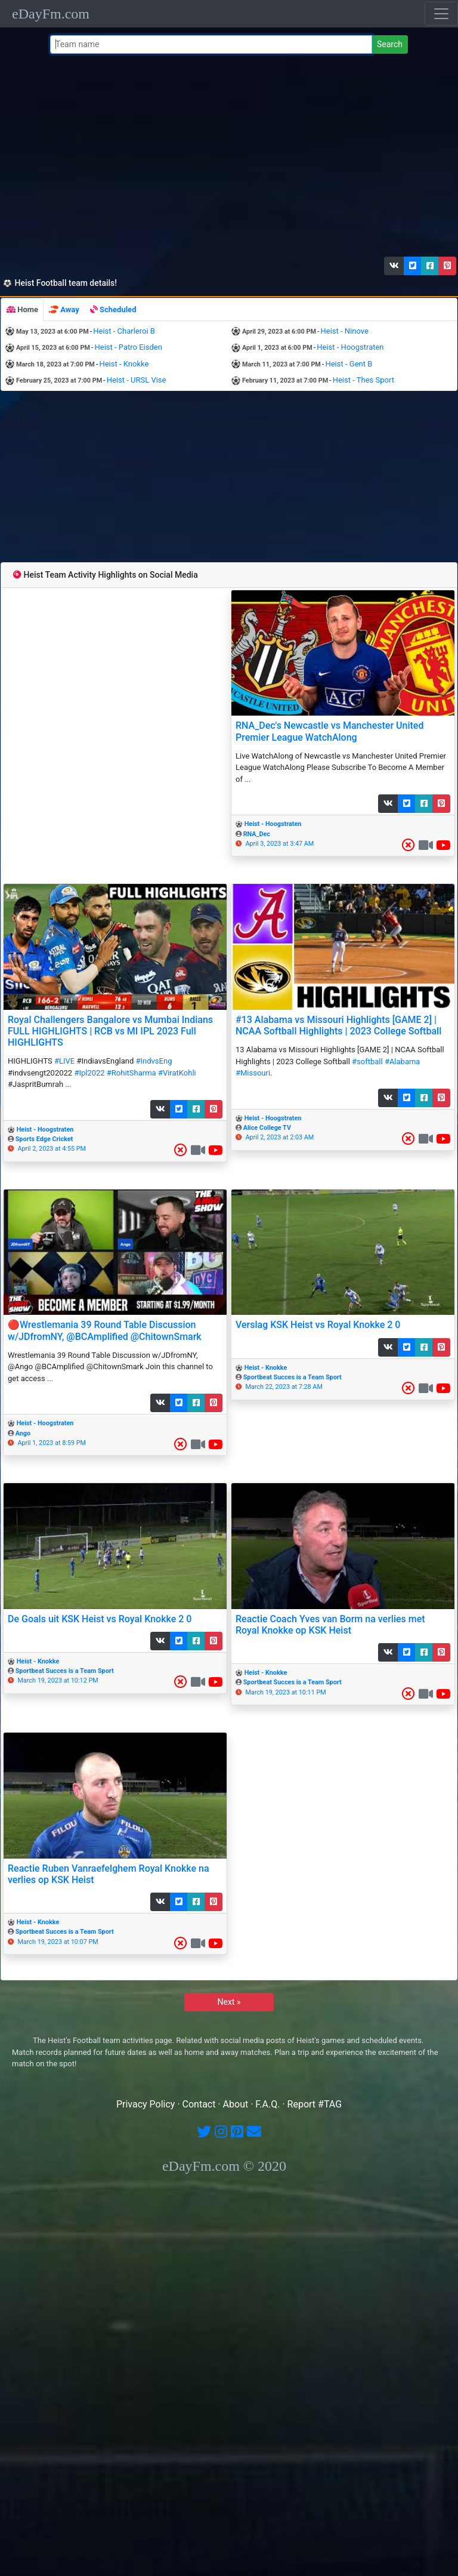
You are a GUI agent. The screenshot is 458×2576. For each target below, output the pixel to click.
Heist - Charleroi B (124, 330)
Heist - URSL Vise (136, 379)
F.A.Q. (267, 2104)
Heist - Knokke (123, 363)
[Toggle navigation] (441, 14)
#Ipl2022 (89, 1072)
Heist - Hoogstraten (350, 347)
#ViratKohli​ (177, 1072)
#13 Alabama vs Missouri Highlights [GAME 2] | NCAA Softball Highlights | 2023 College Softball (338, 1025)
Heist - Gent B (348, 363)
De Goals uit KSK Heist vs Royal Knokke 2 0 (99, 1619)
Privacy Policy (145, 2104)
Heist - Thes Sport (363, 379)
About (236, 2104)
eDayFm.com (50, 13)
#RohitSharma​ (131, 1072)
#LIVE (64, 1060)
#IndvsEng (154, 1060)
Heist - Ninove (345, 330)
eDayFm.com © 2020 (224, 2166)
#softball (367, 1061)
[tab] (22, 309)
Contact (199, 2104)
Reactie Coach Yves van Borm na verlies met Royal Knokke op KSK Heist (330, 1624)
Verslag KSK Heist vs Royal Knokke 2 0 (318, 1324)
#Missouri (253, 1072)
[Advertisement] (226, 158)
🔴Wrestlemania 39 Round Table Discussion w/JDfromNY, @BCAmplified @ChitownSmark (105, 1330)
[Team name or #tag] (211, 44)
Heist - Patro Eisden (128, 347)
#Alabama (402, 1061)
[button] (394, 266)
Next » (229, 2002)
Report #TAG (314, 2104)
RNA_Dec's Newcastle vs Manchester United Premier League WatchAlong (329, 731)
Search (390, 44)
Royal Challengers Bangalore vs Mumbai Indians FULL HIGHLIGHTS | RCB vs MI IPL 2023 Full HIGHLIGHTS (110, 1031)
